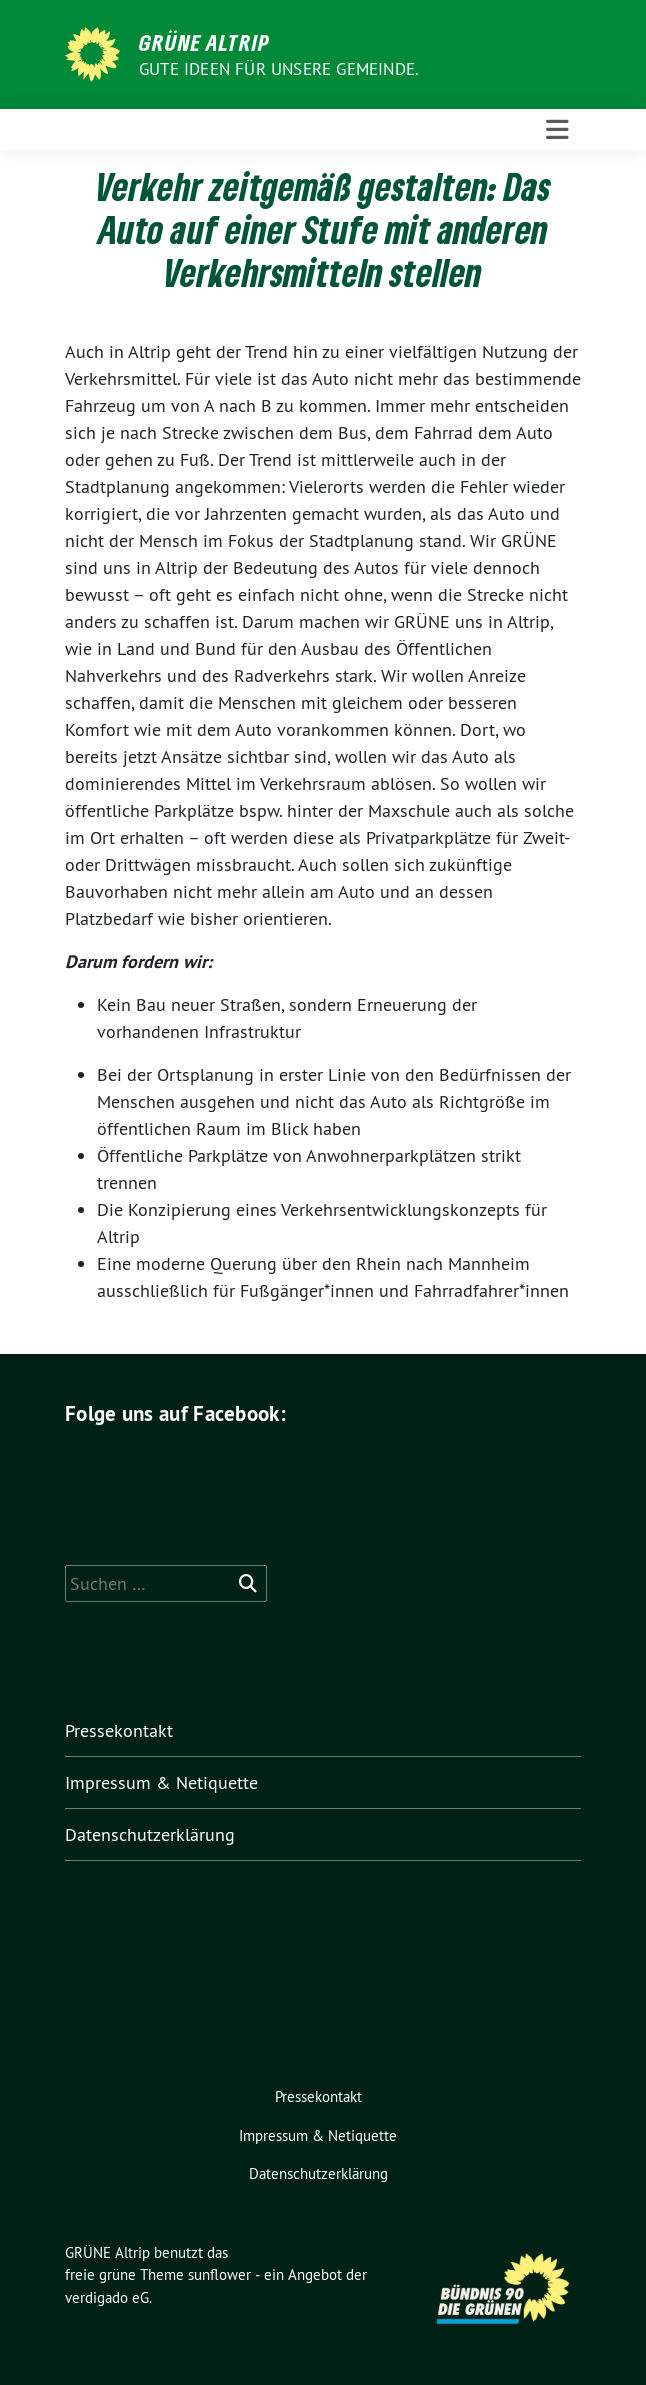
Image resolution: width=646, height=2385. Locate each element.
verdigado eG (107, 2297)
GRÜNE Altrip (204, 42)
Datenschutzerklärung (150, 1834)
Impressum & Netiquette (161, 1782)
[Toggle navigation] (557, 130)
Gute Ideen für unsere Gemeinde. (279, 69)
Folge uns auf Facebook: (175, 1413)
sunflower (219, 2274)
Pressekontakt (119, 1730)
